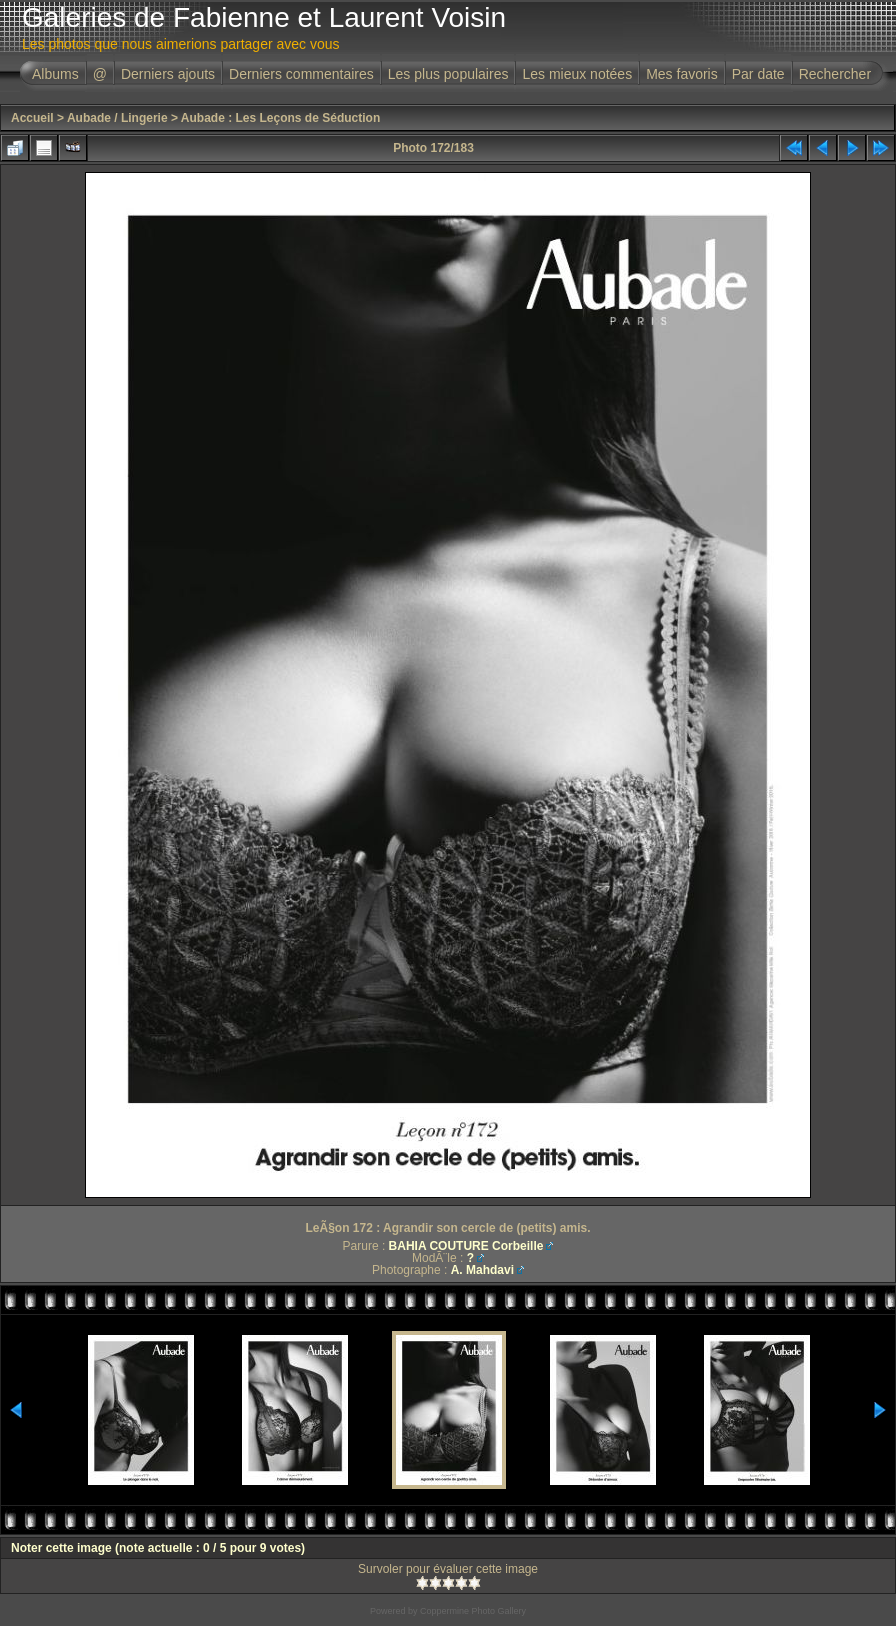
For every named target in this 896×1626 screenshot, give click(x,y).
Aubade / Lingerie (117, 118)
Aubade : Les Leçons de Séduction (280, 118)
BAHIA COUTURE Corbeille (466, 1246)
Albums (55, 74)
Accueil (32, 118)
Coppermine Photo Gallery (473, 1611)
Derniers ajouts (168, 74)
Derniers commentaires (301, 74)
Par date (758, 74)
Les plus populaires (448, 74)
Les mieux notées (577, 74)
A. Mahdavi (482, 1270)
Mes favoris (682, 74)
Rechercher (835, 74)
